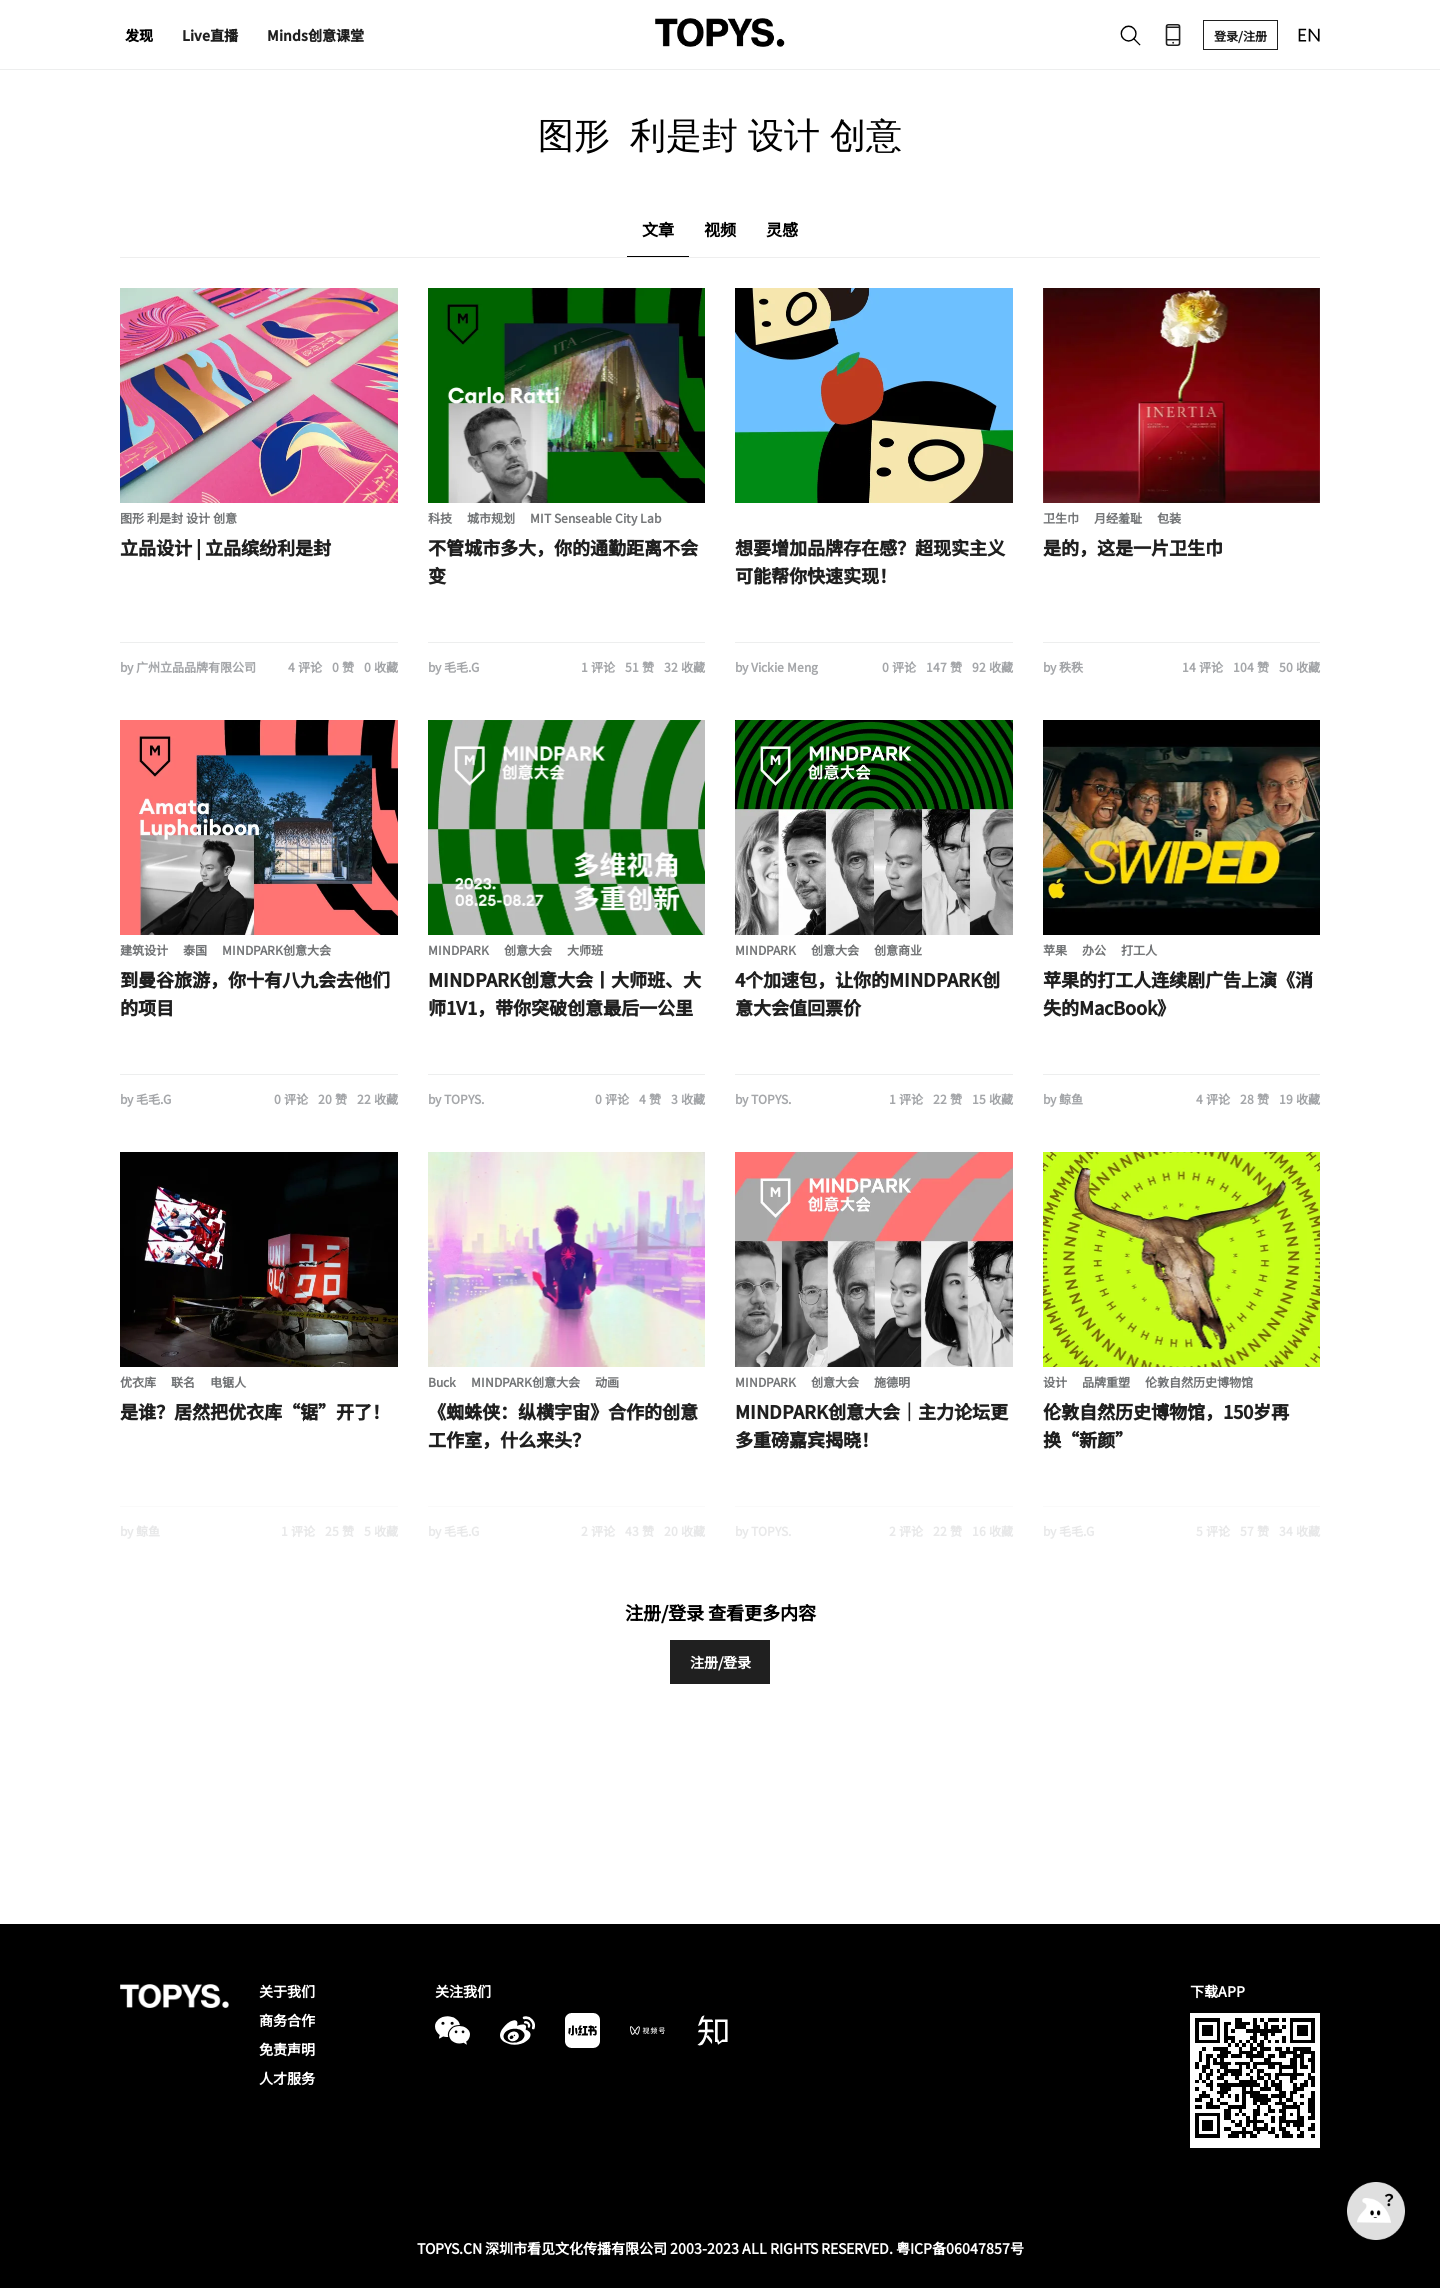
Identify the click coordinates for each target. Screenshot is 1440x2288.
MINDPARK (458, 949)
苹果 (1055, 949)
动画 (607, 1381)
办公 (1094, 949)
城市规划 (491, 517)
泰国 (195, 949)
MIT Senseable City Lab (595, 517)
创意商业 (898, 949)
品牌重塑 (1106, 1381)
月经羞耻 (1118, 517)
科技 (440, 517)
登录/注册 (1240, 35)
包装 (1169, 517)
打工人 (1139, 949)
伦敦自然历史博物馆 (1199, 1381)
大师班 (585, 949)
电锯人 (228, 1381)
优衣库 (138, 1381)
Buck (442, 1381)
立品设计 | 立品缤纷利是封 (225, 547)
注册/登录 (720, 1662)
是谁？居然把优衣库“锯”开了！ (255, 1411)
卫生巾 (1061, 517)
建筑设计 (144, 949)
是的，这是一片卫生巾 (1133, 547)
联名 (183, 1381)
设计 (1055, 1381)
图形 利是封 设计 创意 (178, 517)
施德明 (892, 1381)
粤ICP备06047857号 (960, 2248)
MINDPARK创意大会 (276, 949)
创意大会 (528, 949)
